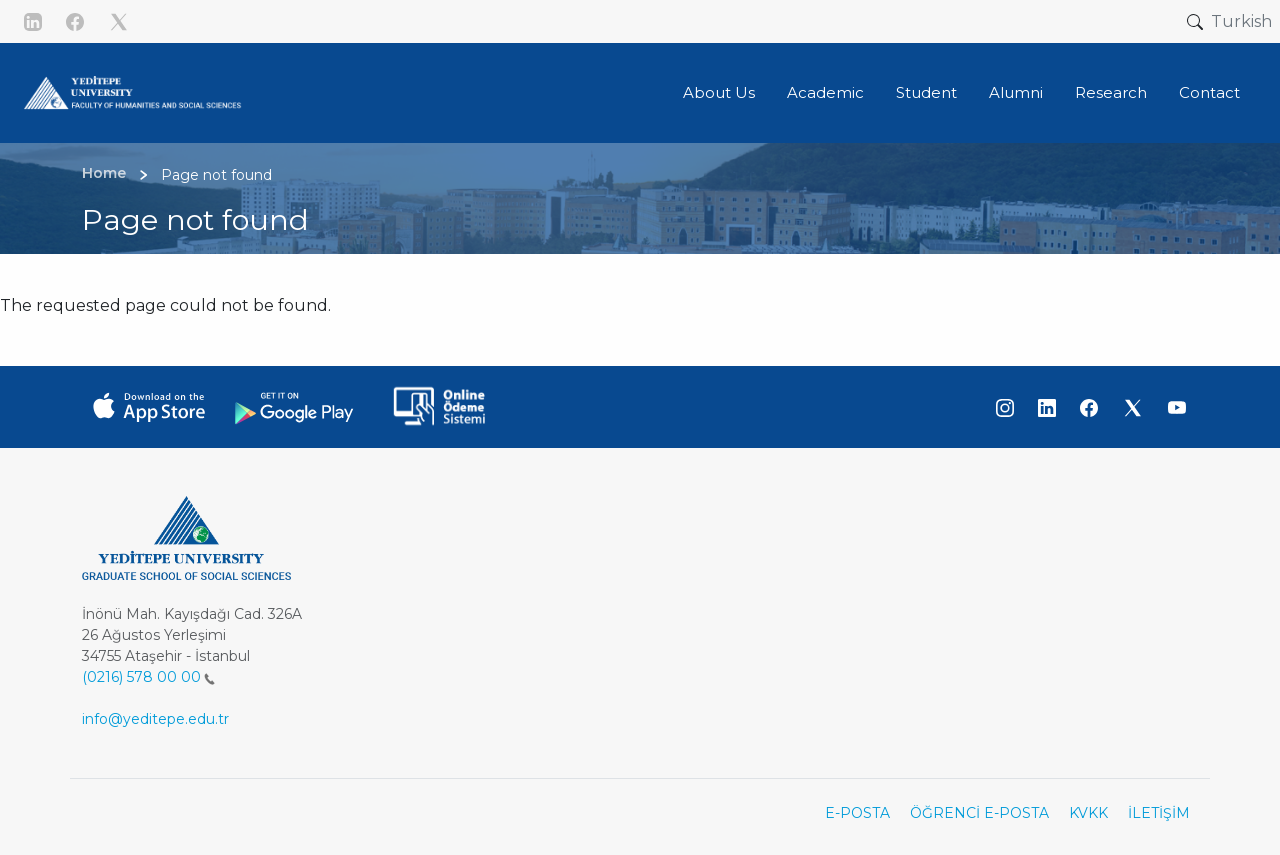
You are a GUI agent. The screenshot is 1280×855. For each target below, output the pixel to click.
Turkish (1241, 21)
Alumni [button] (1016, 92)
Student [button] (926, 92)
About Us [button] (719, 92)
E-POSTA (857, 813)
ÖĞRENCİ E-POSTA (979, 813)
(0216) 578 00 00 (148, 677)
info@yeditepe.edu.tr (155, 719)
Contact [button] (1209, 92)
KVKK (1088, 813)
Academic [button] (825, 92)
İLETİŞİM (1159, 813)
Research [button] (1111, 92)
